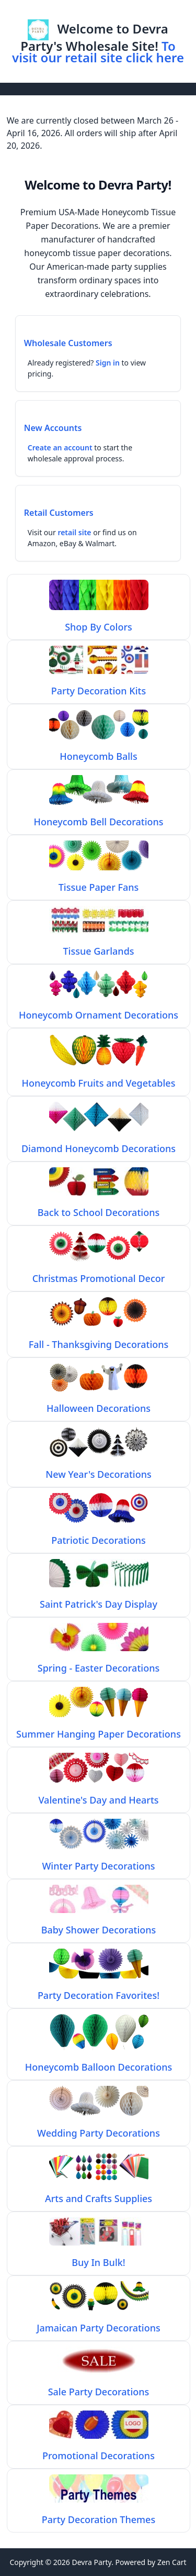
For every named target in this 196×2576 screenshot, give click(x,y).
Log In (111, 12)
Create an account (60, 447)
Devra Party (91, 2562)
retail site (74, 532)
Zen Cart (172, 2562)
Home (75, 12)
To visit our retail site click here (98, 51)
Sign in (108, 363)
